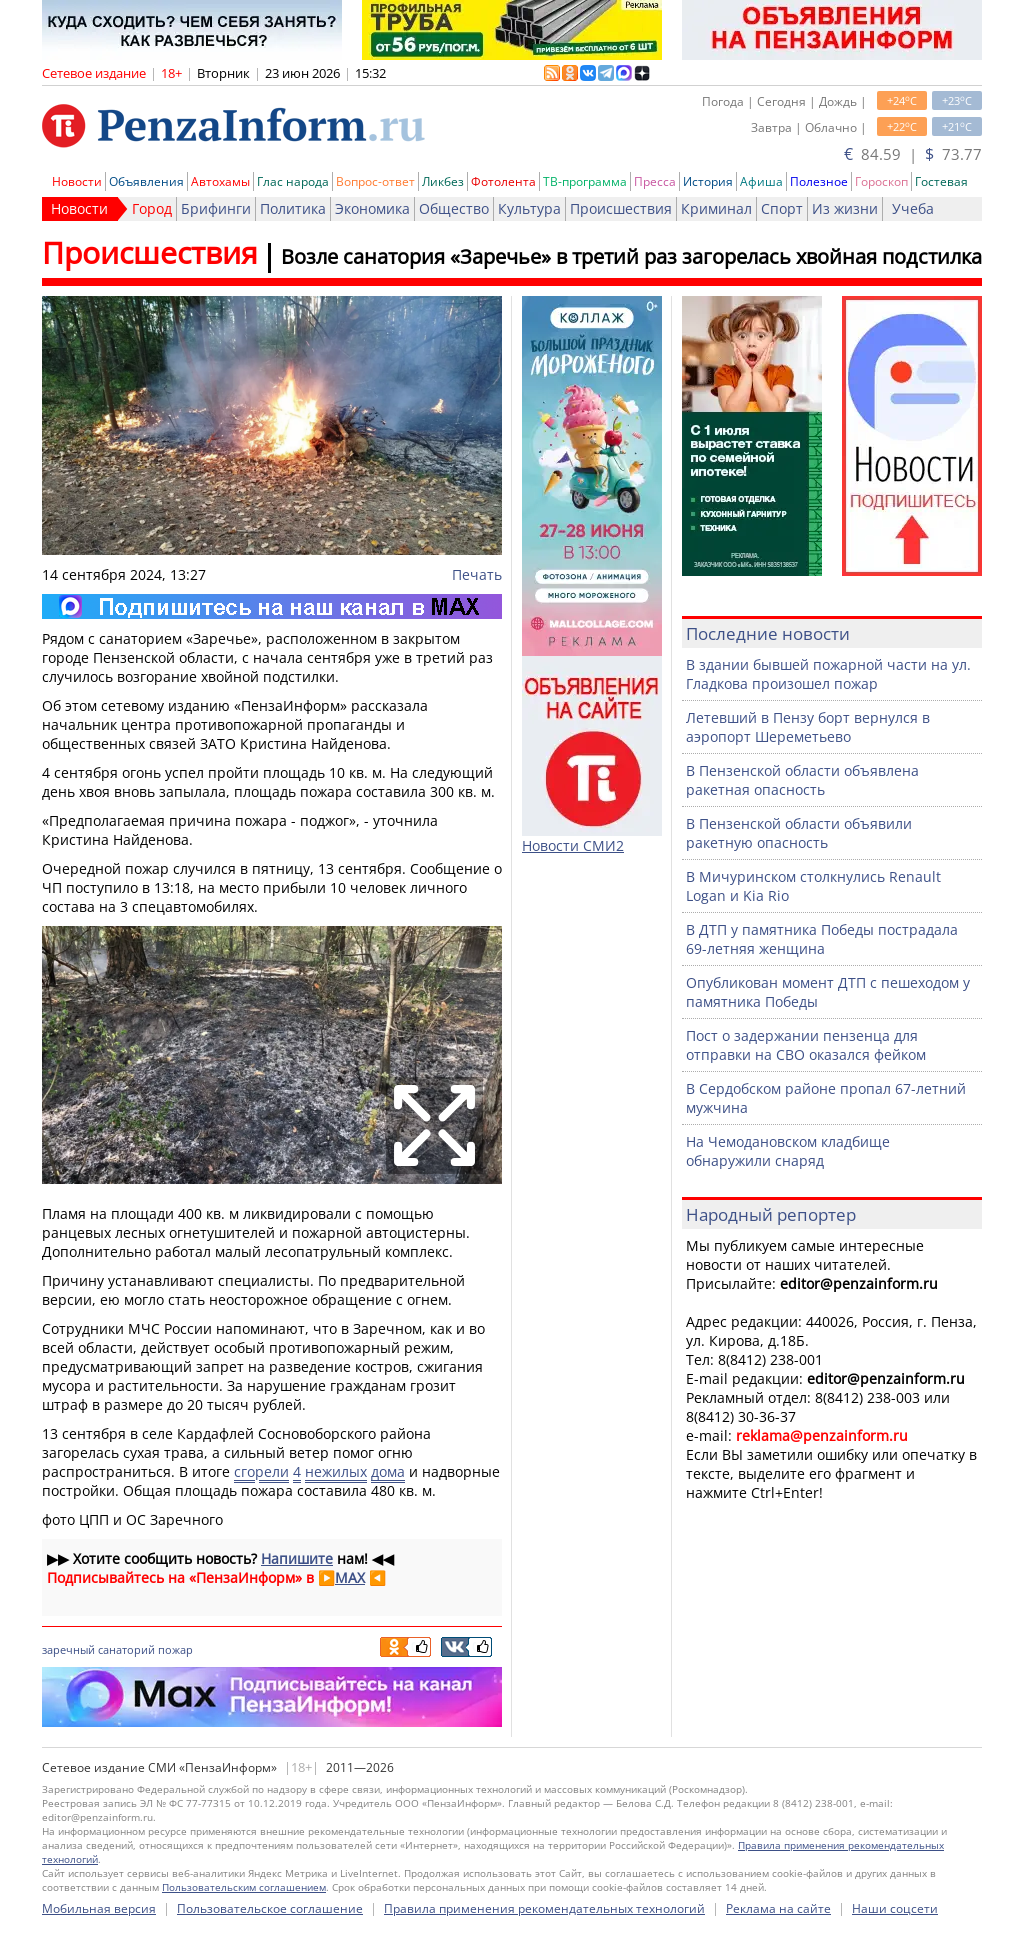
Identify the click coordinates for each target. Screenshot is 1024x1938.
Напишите (297, 1558)
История (708, 181)
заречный (68, 1649)
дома (388, 1471)
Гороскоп (881, 181)
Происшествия (621, 208)
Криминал (716, 208)
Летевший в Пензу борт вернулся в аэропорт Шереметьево (808, 727)
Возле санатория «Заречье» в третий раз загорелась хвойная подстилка (631, 256)
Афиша (761, 181)
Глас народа (293, 181)
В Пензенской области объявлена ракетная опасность (802, 780)
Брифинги (216, 208)
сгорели (261, 1471)
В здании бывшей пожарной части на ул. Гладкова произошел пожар (828, 674)
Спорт (782, 208)
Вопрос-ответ (375, 181)
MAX (350, 1577)
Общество (454, 208)
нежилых (336, 1471)
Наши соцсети (895, 1908)
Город (152, 208)
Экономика (372, 208)
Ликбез (443, 181)
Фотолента (503, 181)
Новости (77, 181)
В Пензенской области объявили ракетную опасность (799, 833)
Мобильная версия (99, 1908)
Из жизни (845, 208)
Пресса (655, 181)
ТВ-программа (585, 181)
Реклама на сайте (778, 1908)
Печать (477, 574)
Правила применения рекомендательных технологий (544, 1908)
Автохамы (220, 181)
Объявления (146, 181)
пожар (175, 1649)
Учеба (913, 208)
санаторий (126, 1649)
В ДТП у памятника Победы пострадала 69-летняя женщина (822, 939)
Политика (293, 208)
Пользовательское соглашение (270, 1908)
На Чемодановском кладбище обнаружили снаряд (788, 1151)
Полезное (819, 181)
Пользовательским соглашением (244, 1887)
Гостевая (941, 181)
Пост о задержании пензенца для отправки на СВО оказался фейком (806, 1045)
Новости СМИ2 (573, 845)
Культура (529, 208)
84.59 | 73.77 (913, 154)
